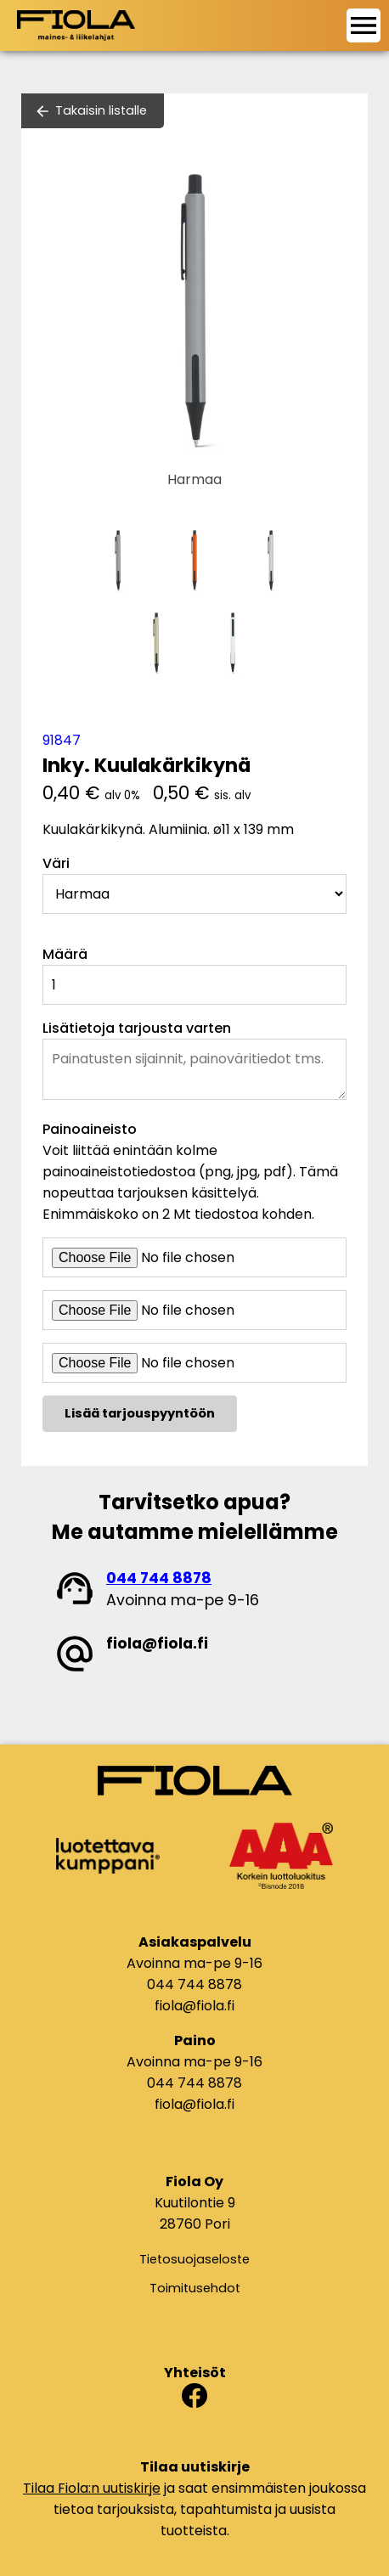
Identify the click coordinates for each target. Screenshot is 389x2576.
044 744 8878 (158, 1578)
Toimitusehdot (194, 2288)
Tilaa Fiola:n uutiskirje (92, 2488)
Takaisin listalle (101, 110)
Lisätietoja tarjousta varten (136, 1028)
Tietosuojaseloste (194, 2259)
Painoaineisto (89, 1129)
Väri (56, 863)
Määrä (64, 954)
